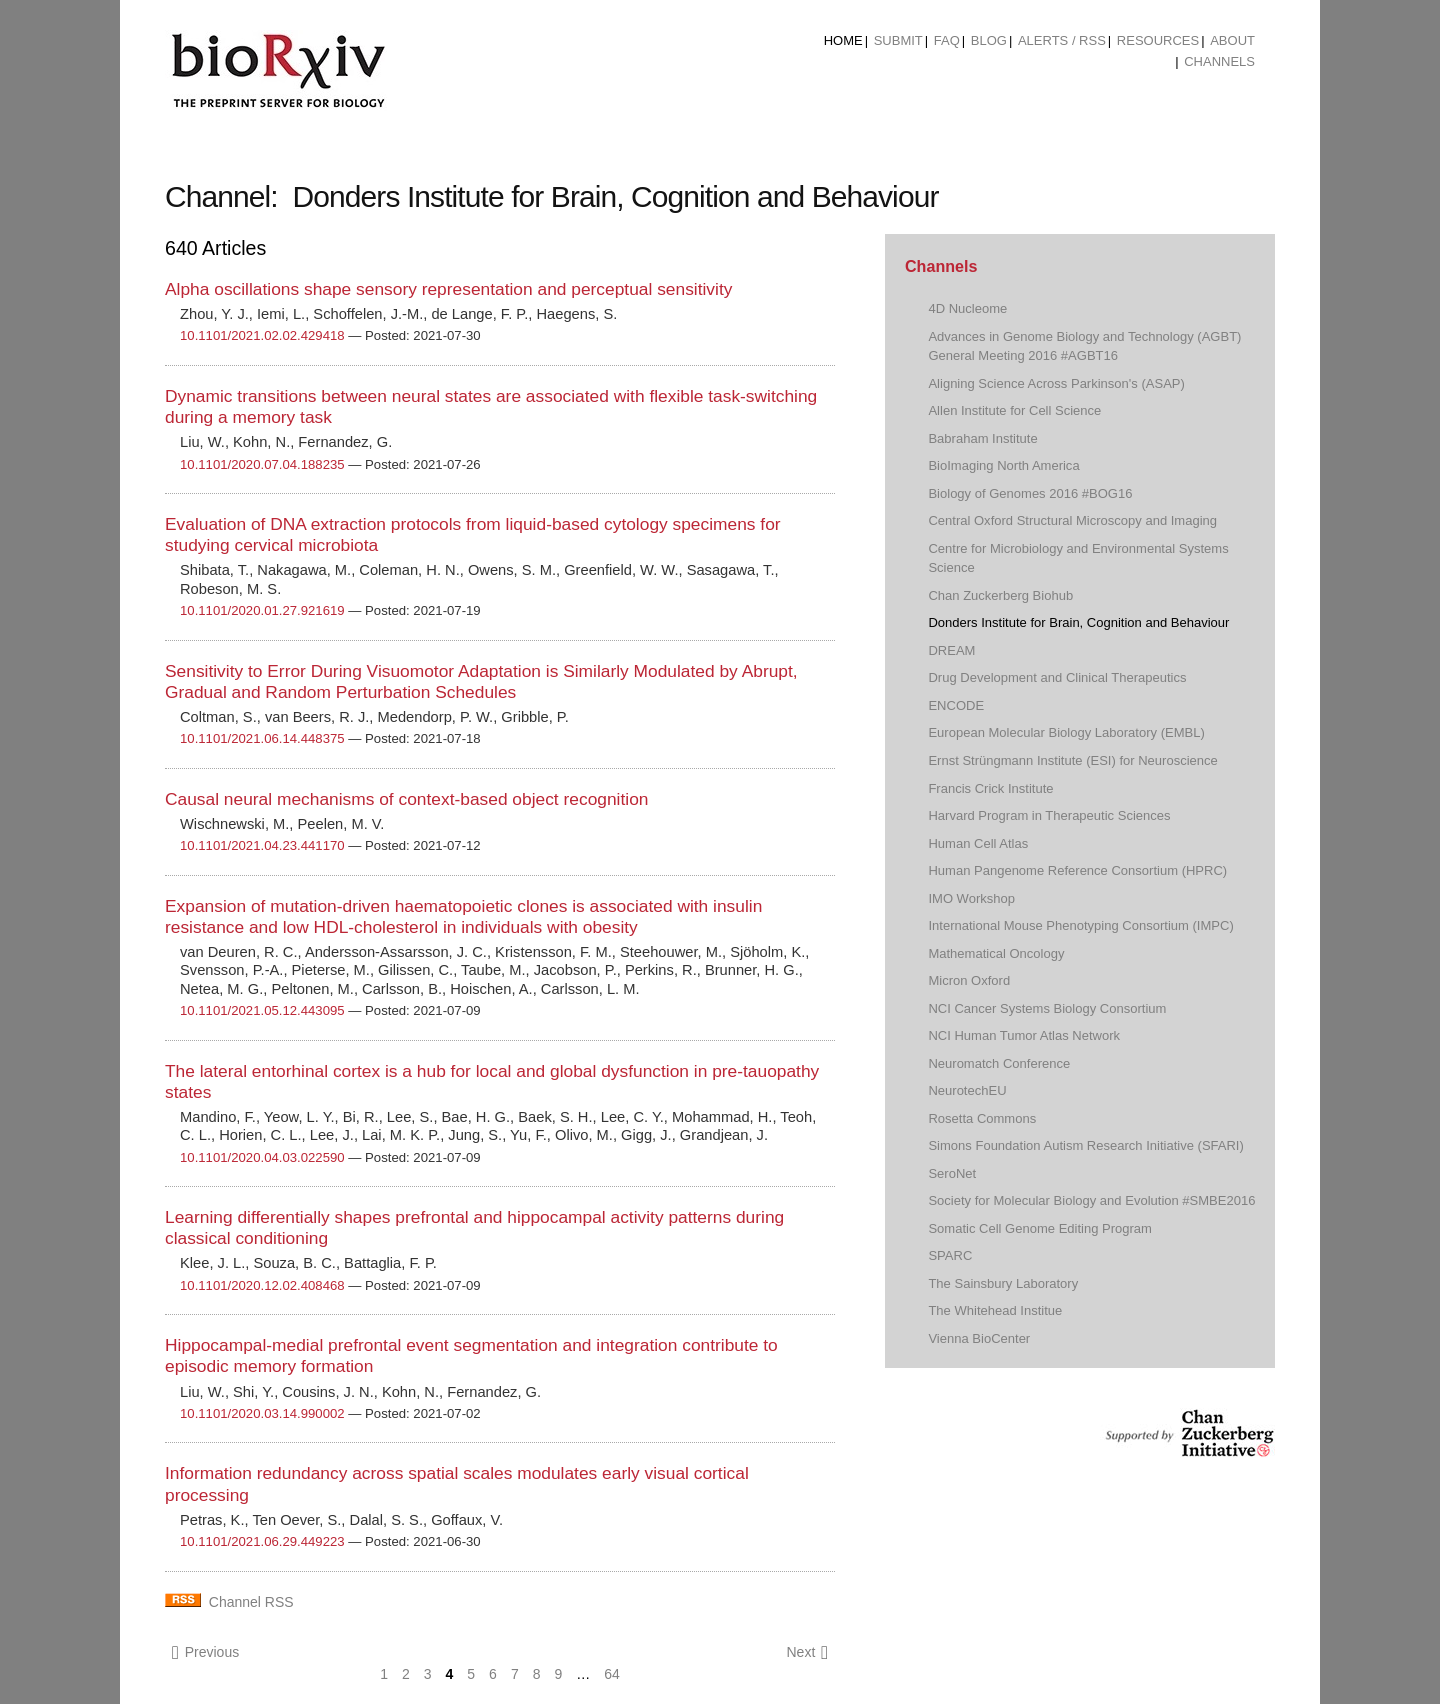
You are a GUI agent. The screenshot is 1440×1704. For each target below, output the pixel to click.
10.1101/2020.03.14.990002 (262, 1413)
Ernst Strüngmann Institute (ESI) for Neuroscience (1072, 760)
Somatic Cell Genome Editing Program (1040, 1228)
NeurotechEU (967, 1090)
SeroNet (952, 1173)
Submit (898, 40)
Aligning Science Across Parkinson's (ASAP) (1056, 383)
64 (612, 1674)
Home (843, 40)
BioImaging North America (1003, 465)
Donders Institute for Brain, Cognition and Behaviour (1078, 622)
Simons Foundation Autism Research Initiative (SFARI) (1085, 1145)
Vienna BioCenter (979, 1338)
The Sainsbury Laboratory (1003, 1283)
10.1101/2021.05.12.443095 (262, 1010)
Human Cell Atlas (978, 843)
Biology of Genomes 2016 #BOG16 (1030, 493)
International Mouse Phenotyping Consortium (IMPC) (1080, 925)
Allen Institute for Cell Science (1014, 410)
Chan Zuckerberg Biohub (1000, 595)
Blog (989, 40)
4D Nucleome (967, 308)
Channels (1219, 61)
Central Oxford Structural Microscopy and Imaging (1072, 520)
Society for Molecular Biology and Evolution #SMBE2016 (1091, 1200)
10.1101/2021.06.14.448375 (262, 738)
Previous (205, 1652)
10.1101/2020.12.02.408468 (262, 1285)
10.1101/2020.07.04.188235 (262, 464)
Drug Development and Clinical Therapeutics (1057, 677)
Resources (1158, 40)
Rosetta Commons (982, 1118)
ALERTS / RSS (1062, 40)
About (1232, 40)
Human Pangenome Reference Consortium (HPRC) (1077, 870)
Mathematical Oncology (996, 953)
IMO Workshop (971, 898)
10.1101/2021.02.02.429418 (262, 335)
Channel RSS (251, 1602)
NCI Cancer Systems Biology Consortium (1047, 1008)
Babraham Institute (982, 438)
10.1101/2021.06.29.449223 (262, 1541)
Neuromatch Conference (999, 1063)
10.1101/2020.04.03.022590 (262, 1157)
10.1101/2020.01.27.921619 (262, 610)
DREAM (951, 650)
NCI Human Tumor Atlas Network (1024, 1035)
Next (807, 1652)
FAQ (947, 40)
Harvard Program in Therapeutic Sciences (1049, 815)
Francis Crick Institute (990, 788)
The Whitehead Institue (995, 1310)
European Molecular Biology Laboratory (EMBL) (1066, 732)
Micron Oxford (969, 980)
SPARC (950, 1255)
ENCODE (956, 705)
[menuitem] (843, 41)
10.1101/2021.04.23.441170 (262, 845)
